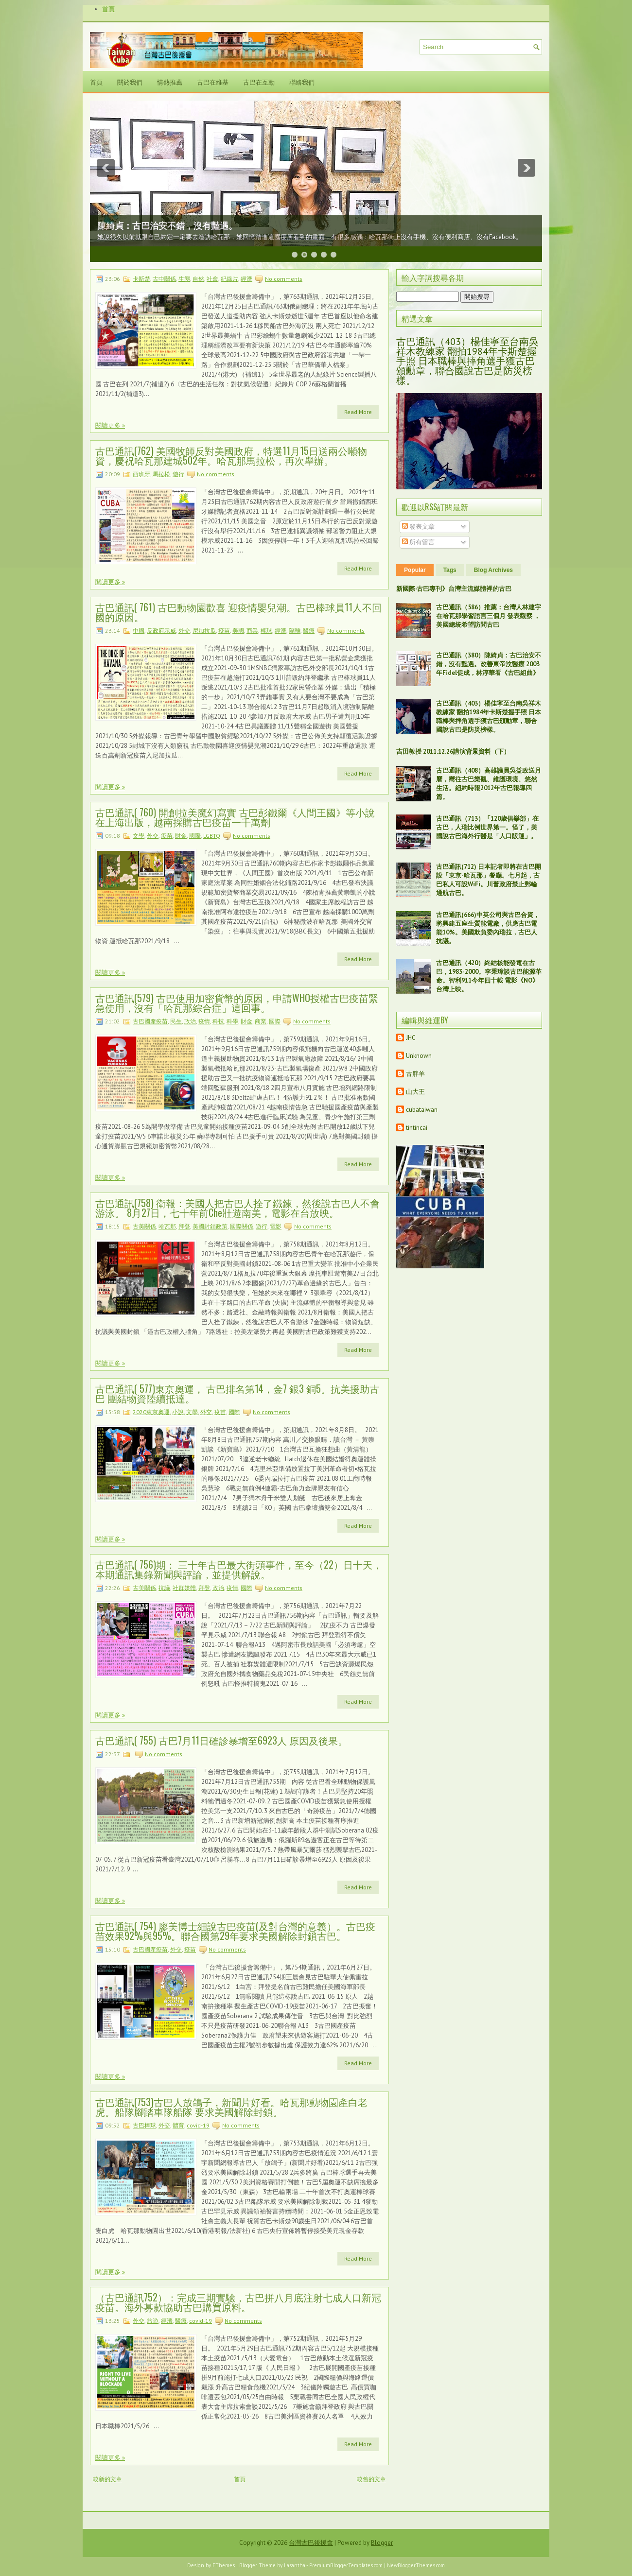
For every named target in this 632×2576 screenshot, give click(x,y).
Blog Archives (493, 570)
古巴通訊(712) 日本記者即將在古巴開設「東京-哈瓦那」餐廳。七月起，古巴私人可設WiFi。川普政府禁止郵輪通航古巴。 (488, 880)
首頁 (108, 9)
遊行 (178, 474)
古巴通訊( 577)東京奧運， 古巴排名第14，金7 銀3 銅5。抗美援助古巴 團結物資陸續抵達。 (237, 1393)
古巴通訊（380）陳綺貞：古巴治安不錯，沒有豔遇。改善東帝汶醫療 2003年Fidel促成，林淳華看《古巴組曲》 (488, 664)
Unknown (419, 1056)
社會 (212, 278)
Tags (449, 570)
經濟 (246, 278)
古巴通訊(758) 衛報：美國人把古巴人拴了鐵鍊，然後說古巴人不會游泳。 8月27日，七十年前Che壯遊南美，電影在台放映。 (237, 1207)
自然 (198, 278)
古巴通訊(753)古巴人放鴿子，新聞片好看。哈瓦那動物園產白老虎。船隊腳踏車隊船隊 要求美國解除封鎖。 (231, 2106)
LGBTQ (211, 835)
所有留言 (418, 542)
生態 (184, 278)
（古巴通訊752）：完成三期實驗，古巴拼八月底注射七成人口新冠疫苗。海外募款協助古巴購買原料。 (238, 2302)
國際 (195, 835)
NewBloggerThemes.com (416, 2565)
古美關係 (144, 1226)
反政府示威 (161, 630)
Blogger (382, 2543)
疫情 (204, 1021)
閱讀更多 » (110, 425)
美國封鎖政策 (210, 1226)
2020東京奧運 (151, 1412)
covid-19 (198, 2125)
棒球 (266, 630)
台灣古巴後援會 (311, 2543)
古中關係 (164, 278)
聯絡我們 (302, 81)
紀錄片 (229, 278)
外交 (184, 630)
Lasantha (294, 2565)
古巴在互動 (259, 81)
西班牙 (141, 474)
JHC (411, 1038)
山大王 (415, 1092)
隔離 (294, 630)
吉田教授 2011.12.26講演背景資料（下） (453, 751)
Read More (358, 411)
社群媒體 (184, 1587)
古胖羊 (415, 1074)
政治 (190, 1021)
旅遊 (152, 2320)
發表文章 (418, 526)
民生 (176, 1021)
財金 (181, 835)
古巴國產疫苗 (150, 1021)
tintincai (416, 1128)
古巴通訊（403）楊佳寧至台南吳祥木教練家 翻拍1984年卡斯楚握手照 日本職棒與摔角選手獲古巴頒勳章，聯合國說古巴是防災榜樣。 (467, 361)
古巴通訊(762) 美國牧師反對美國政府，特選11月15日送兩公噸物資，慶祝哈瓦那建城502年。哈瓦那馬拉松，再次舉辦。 (231, 455)
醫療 (309, 630)
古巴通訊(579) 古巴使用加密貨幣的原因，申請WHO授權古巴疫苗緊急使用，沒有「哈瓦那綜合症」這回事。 (236, 1002)
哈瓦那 (167, 1226)
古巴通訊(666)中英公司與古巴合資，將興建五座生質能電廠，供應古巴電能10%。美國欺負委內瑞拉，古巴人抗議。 (488, 928)
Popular (415, 570)
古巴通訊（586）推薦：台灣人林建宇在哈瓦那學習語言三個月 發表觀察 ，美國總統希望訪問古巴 (488, 616)
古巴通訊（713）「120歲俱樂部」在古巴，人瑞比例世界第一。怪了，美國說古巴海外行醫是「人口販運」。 (487, 827)
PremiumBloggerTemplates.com (346, 2565)
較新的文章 (107, 2479)
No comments (283, 278)
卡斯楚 (141, 278)
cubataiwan (422, 1110)
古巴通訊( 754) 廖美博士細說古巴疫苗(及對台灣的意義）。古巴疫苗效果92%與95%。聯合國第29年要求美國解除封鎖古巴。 (235, 1930)
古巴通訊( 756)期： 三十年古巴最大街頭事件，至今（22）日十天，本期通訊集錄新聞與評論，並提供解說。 (238, 1569)
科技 (218, 1021)
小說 (178, 1412)
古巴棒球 (144, 2125)
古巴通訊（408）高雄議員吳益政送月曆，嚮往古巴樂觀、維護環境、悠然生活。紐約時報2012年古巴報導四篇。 (488, 783)
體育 (178, 2125)
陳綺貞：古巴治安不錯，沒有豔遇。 (167, 226)
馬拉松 (161, 474)
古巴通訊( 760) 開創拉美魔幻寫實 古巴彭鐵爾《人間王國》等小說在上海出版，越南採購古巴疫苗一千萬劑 (235, 817)
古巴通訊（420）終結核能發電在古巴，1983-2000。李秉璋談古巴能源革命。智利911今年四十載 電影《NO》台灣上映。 (489, 976)
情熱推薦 (169, 81)
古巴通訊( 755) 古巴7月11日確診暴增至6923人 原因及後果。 (221, 1740)
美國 (238, 630)
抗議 (164, 1587)
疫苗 (224, 630)
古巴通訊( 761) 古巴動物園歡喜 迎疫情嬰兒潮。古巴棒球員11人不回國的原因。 (238, 612)
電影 (275, 1226)
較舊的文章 (371, 2479)
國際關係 (241, 1226)
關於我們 (129, 81)
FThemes (223, 2565)
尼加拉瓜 (204, 630)
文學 (138, 835)
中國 (138, 630)
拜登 (184, 1226)
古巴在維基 (212, 81)
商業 (252, 630)
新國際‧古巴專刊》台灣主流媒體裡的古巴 (453, 589)
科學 (232, 1021)
